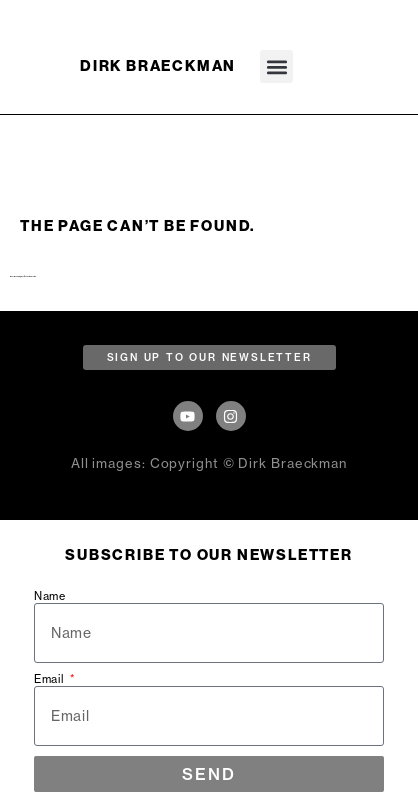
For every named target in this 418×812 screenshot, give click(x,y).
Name (50, 596)
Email (51, 679)
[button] (276, 66)
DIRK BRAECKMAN (158, 66)
